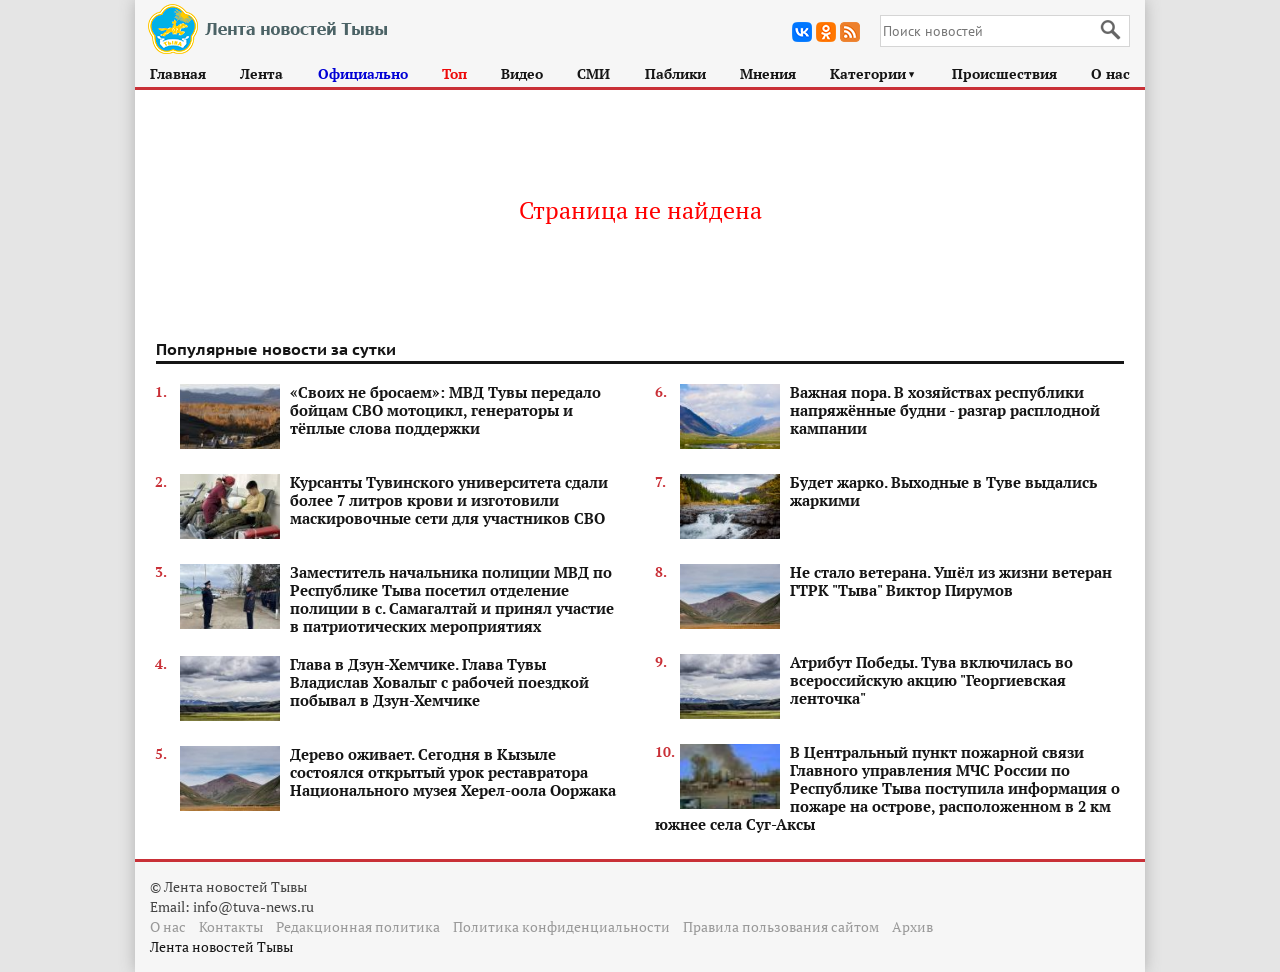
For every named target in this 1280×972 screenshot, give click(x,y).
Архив (912, 926)
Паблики (675, 73)
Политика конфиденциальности (561, 926)
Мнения (768, 73)
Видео (522, 73)
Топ (454, 73)
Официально (363, 73)
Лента (261, 73)
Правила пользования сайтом (781, 926)
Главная (178, 73)
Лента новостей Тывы (221, 946)
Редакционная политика (358, 926)
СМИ (593, 73)
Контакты (231, 926)
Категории (873, 73)
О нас (1110, 73)
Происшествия (1004, 73)
